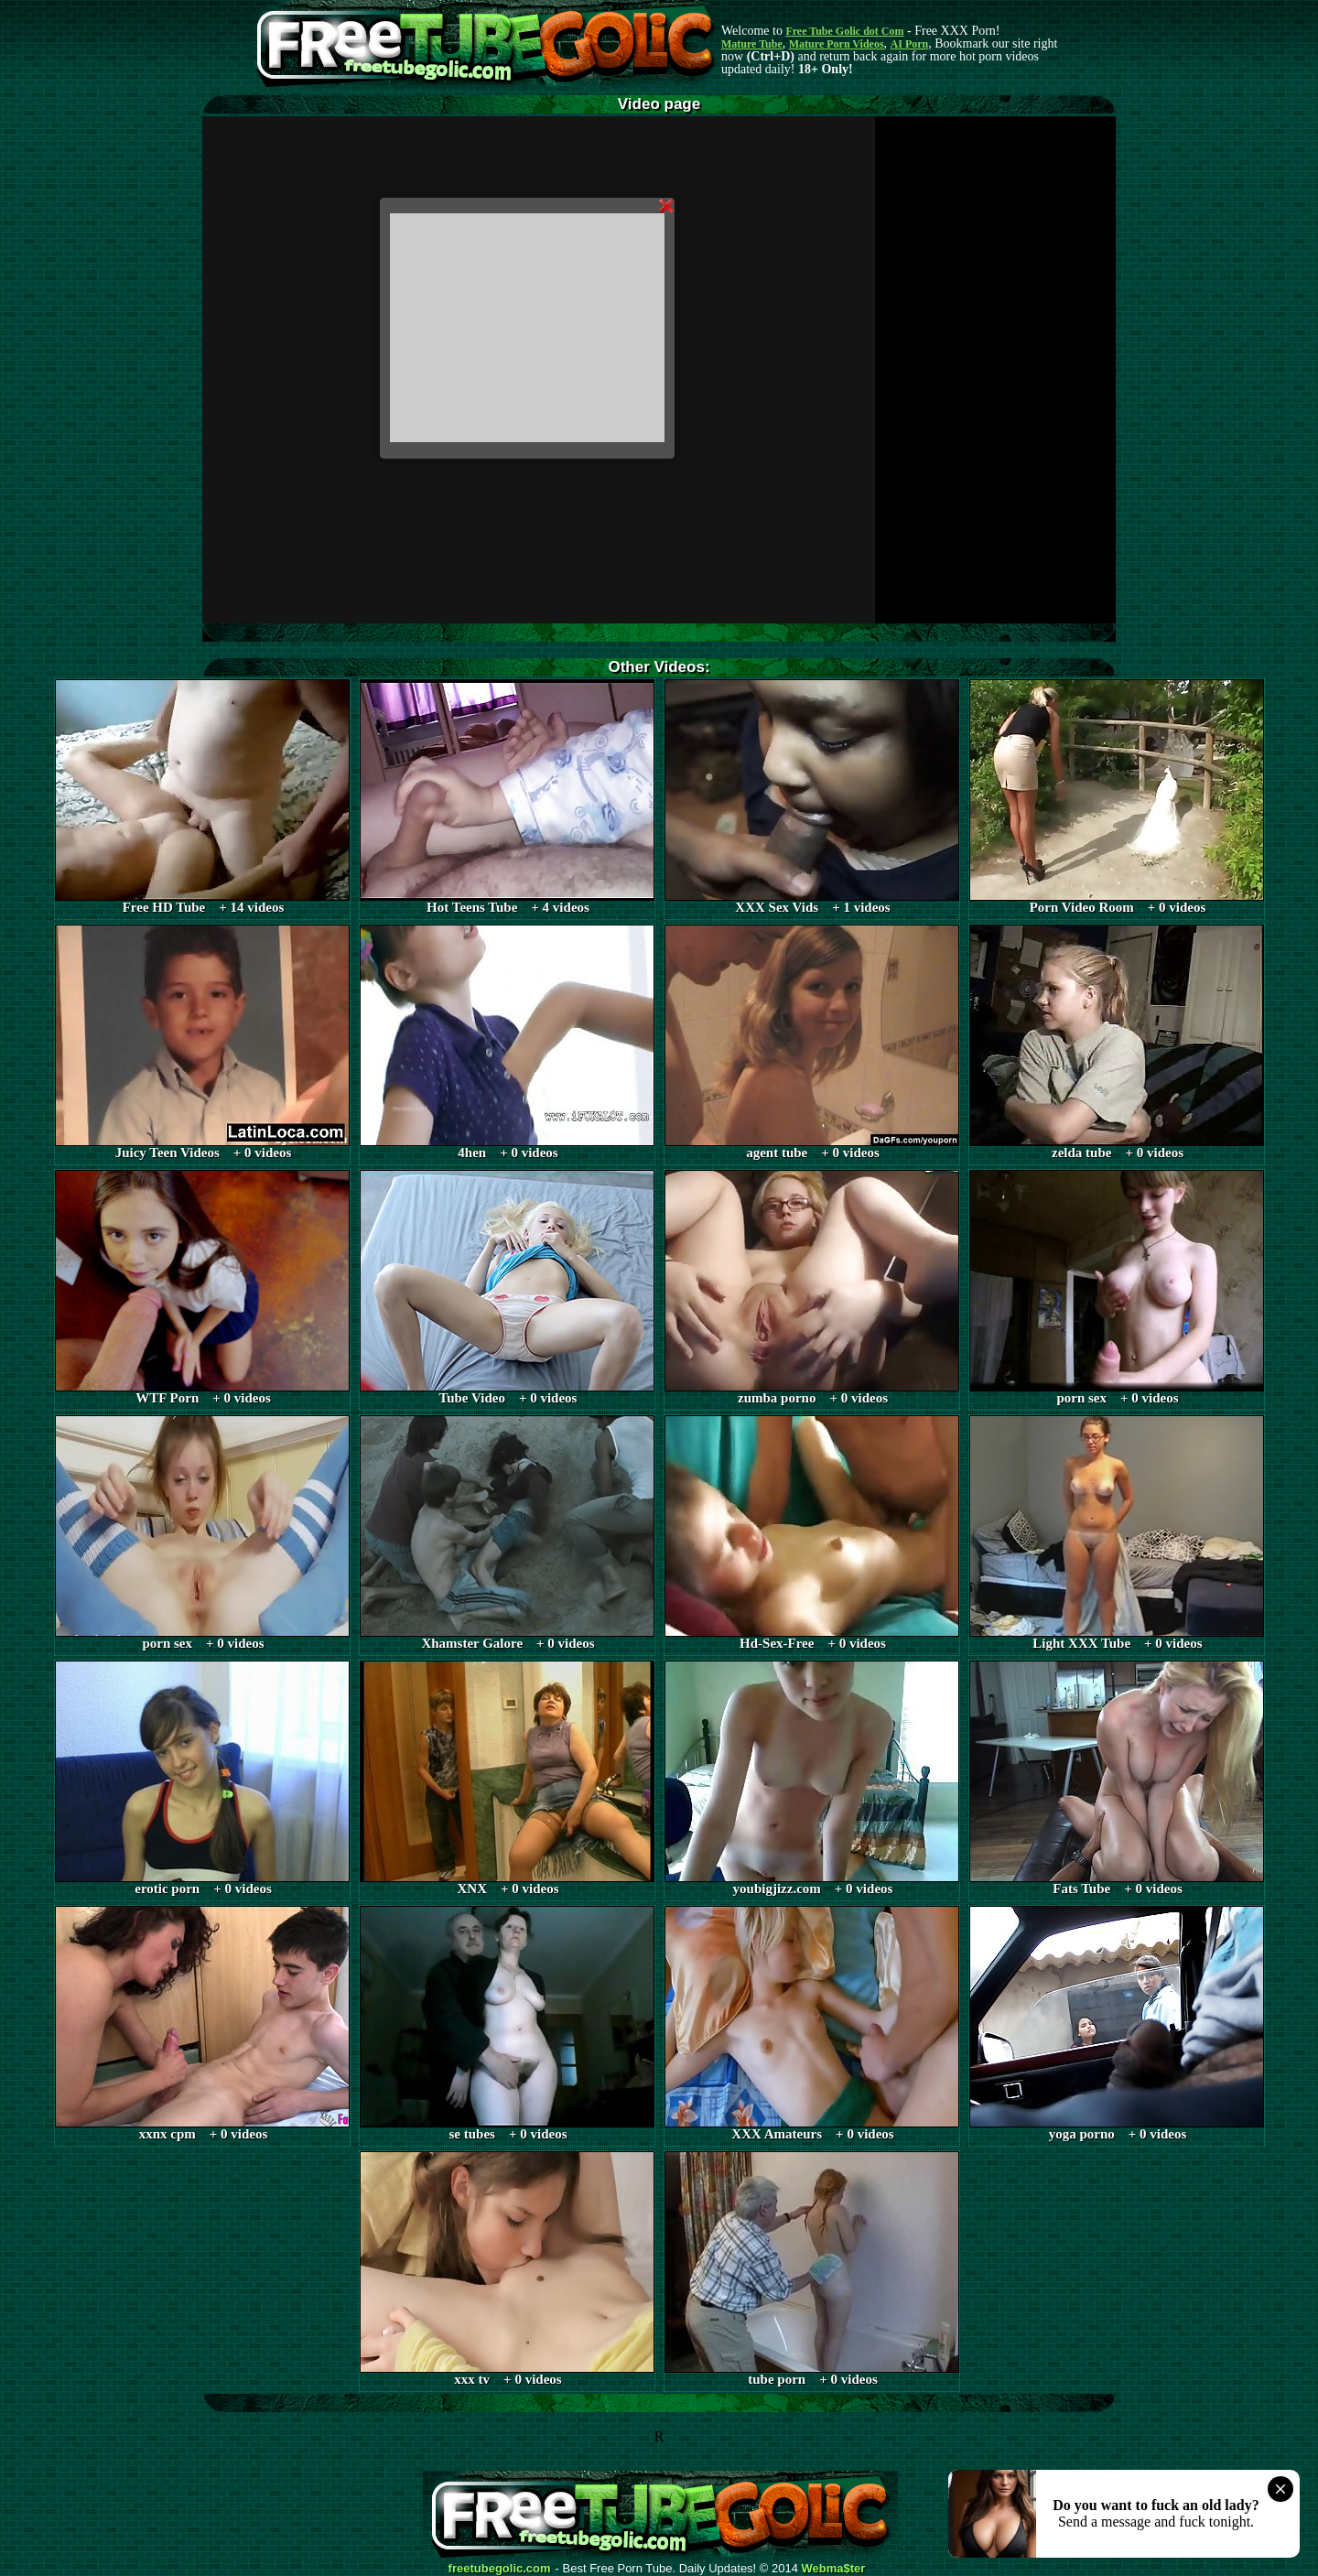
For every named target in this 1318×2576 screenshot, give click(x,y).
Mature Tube (752, 44)
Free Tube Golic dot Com (844, 31)
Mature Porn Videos (836, 44)
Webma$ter (834, 2568)
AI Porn (910, 44)
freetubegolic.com (499, 2568)
